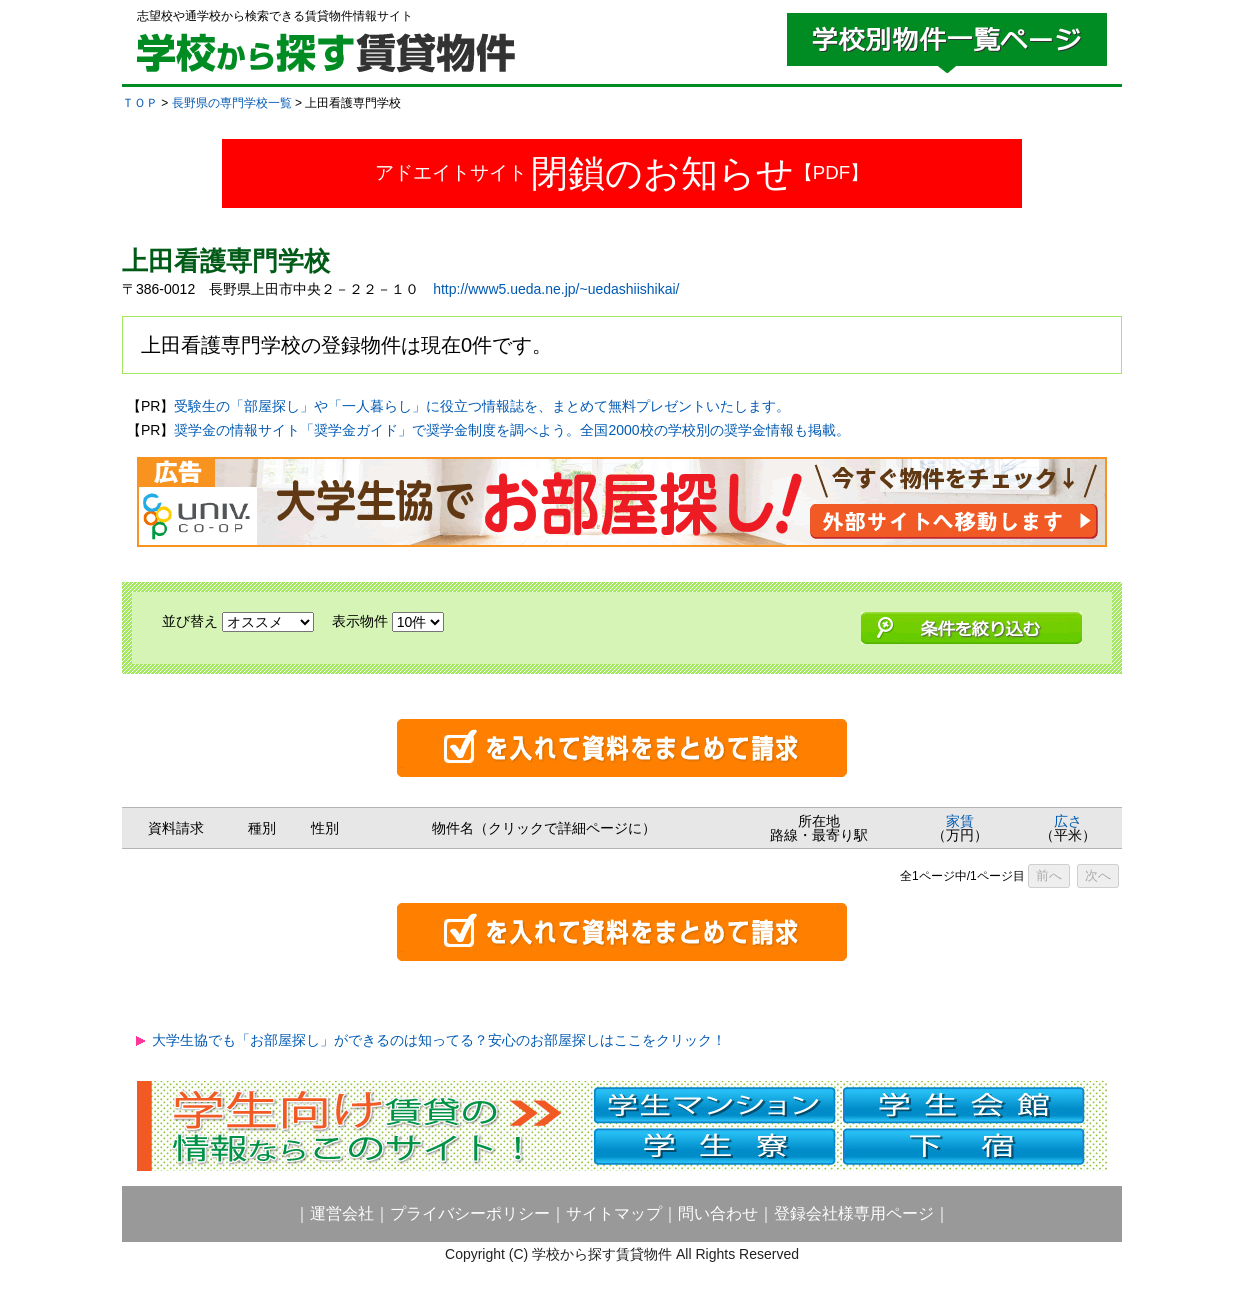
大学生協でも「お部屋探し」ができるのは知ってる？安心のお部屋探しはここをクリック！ (439, 1040)
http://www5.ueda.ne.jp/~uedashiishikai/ (556, 289)
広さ (1068, 821)
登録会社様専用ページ (854, 1213)
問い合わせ (718, 1213)
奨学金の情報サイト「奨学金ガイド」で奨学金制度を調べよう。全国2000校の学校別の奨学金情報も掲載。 (511, 430)
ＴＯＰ (140, 103)
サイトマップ (614, 1213)
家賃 (960, 821)
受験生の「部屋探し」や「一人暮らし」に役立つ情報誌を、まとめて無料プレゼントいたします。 (482, 406)
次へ (1098, 875)
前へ (1049, 875)
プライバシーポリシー (470, 1213)
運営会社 (342, 1213)
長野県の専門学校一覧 (232, 103)
